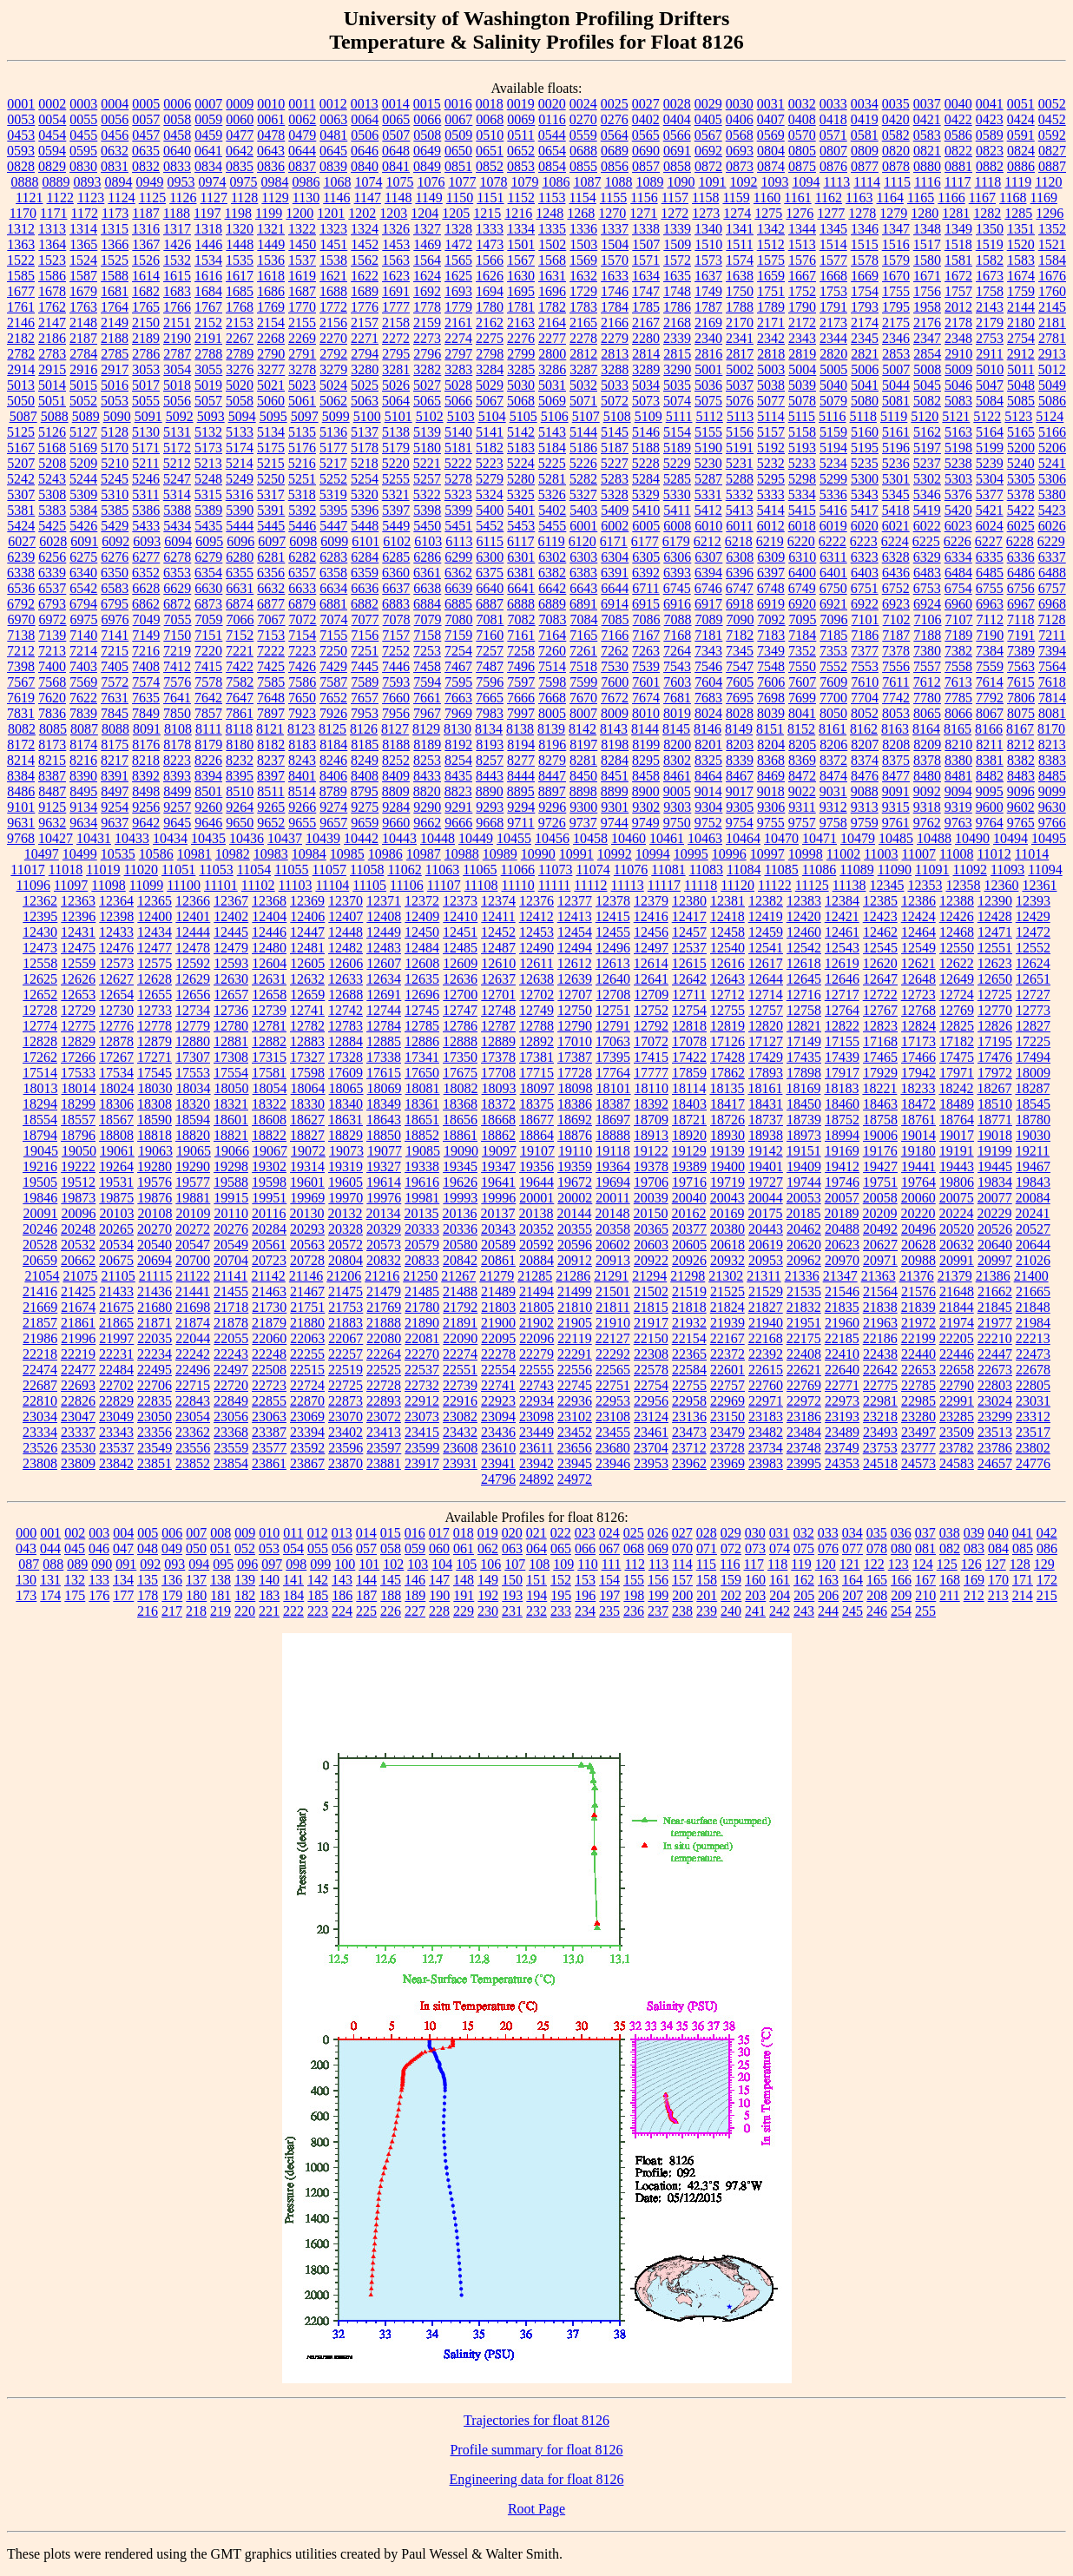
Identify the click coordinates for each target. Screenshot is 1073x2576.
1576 (802, 260)
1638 (740, 275)
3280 (365, 369)
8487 (52, 791)
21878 (231, 1322)
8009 (615, 713)
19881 (192, 1197)
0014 (396, 103)
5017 (146, 385)
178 (147, 1595)
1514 (833, 244)
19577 (192, 1182)
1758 (990, 291)
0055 (83, 119)
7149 (146, 635)
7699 (802, 697)
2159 (427, 322)
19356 (536, 1166)
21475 (345, 1291)
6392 (646, 572)
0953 (180, 182)
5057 (208, 400)
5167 (21, 447)
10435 (208, 838)
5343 (865, 494)
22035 (154, 1338)
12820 (765, 1025)
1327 (427, 228)
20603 (651, 1244)
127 (995, 1564)
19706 (651, 1182)
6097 (272, 541)
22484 (116, 1369)
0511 (520, 135)
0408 (802, 119)
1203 (393, 213)
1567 (521, 260)
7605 (740, 682)
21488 (460, 1291)
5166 (1052, 432)
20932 (727, 1260)
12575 (154, 963)
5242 (21, 478)
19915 (231, 1197)
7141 (114, 635)
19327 (383, 1166)
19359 (574, 1166)
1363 (21, 244)
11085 (781, 869)
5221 (427, 463)
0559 (583, 135)
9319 (958, 807)
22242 (192, 1354)
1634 (646, 275)
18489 (956, 1104)
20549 (231, 1244)
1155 (613, 197)
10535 (118, 854)
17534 (116, 1072)
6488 (1052, 572)
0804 (771, 150)
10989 (500, 854)
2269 (302, 338)
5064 (396, 400)
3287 (583, 369)
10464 (743, 838)
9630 (1052, 807)
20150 (650, 1213)
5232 (771, 463)
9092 (927, 791)
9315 (896, 807)
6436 (896, 572)
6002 (615, 525)
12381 (727, 900)
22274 (460, 1354)
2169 (708, 322)
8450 (583, 775)
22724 (307, 1385)
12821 (804, 1025)
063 (512, 1548)
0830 (83, 166)
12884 (345, 1041)
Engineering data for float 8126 (537, 2479)
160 (755, 1579)
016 (415, 1532)
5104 (492, 416)
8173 (52, 744)
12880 (192, 1041)
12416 (651, 916)
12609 (460, 963)
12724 (956, 994)
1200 (299, 213)
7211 (1051, 635)
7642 (208, 697)
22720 (231, 1385)
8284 (615, 760)
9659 (365, 822)
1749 (708, 291)
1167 (982, 197)
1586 (52, 275)
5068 (521, 400)
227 (415, 1611)
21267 (458, 1275)
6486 (1021, 572)
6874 (239, 603)
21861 (78, 1322)
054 (293, 1548)
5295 (771, 478)
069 (658, 1548)
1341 (740, 228)
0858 (677, 166)
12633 (345, 979)
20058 (880, 1197)
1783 (583, 307)
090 (101, 1564)
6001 (583, 525)
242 (779, 1611)
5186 (583, 447)
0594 (52, 150)
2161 (458, 322)
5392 (302, 510)
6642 (552, 588)
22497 (231, 1369)
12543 (842, 947)
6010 (708, 525)
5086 (1052, 400)
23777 (918, 1447)
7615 (1021, 682)
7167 (646, 635)
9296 (552, 807)
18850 (383, 1135)
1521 (1052, 244)
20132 (344, 1213)
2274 (458, 338)
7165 (583, 635)
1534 (208, 260)
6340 (83, 572)
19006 (880, 1135)
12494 (574, 947)
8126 (364, 728)
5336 (833, 494)
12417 (689, 916)
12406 (307, 916)
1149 (428, 197)
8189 (427, 744)
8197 (583, 744)
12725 (995, 994)
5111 (679, 416)
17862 (727, 1072)
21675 (116, 1307)
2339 (677, 338)
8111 (208, 728)
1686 (271, 291)
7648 (271, 697)
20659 (40, 1260)
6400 (802, 572)
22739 (460, 1385)
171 (1022, 1579)
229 (463, 1611)
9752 (708, 822)
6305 (646, 557)
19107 (537, 1150)
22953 (613, 1400)
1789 (771, 307)
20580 (460, 1244)
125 (947, 1564)
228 (439, 1611)
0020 (552, 103)
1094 (806, 182)
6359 (365, 572)
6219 (770, 541)
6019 (833, 525)
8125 (332, 728)
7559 (990, 666)
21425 (78, 1291)
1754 (865, 291)
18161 (764, 1088)
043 (26, 1548)
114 (682, 1564)
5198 (958, 447)
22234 (154, 1354)
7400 (52, 666)
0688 (583, 150)
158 (706, 1579)
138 (220, 1579)
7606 (771, 682)
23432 (460, 1432)
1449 (271, 244)
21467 (307, 1291)
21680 (154, 1307)
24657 (995, 1463)
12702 (536, 994)
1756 (927, 291)
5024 (333, 385)
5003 (771, 369)
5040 (833, 385)
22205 (956, 1338)
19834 (995, 1182)
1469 (427, 244)
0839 (333, 166)
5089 (86, 416)
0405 (708, 119)
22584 (689, 1369)
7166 (615, 635)
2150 (146, 322)
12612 (574, 963)
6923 (896, 603)
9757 (802, 822)
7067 (272, 619)
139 (244, 1579)
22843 (192, 1400)
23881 (383, 1463)
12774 (40, 1025)
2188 (114, 338)
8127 (395, 728)
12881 (231, 1041)
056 (342, 1548)
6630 (208, 588)
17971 (956, 1072)
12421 (842, 916)
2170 (740, 322)
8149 (739, 728)
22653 (918, 1369)
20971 (880, 1260)
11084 (743, 869)
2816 (708, 353)
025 (633, 1532)
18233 (917, 1088)
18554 (40, 1119)
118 (777, 1564)
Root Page (536, 2508)
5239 (990, 463)
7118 (1020, 619)
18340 (345, 1104)
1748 (677, 291)
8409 (396, 775)
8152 (801, 728)
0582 (896, 135)
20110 (231, 1213)
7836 (52, 713)
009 (244, 1532)
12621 (918, 963)
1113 (836, 182)
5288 (740, 478)
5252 (333, 478)
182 (244, 1595)
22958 (689, 1400)
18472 (918, 1104)
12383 (804, 900)
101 (369, 1564)
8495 (83, 791)
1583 (1021, 260)
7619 (21, 697)
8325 (708, 760)
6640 (490, 588)
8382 (1021, 760)
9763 (958, 822)
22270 (422, 1354)
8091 (147, 728)
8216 (83, 760)
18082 (461, 1088)
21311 (763, 1275)
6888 (521, 603)
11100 (184, 885)
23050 (154, 1416)
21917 (651, 1322)
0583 (927, 135)
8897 (552, 791)
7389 (1021, 650)
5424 (21, 525)
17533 (78, 1072)
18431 (765, 1104)
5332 (740, 494)
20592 (536, 1244)
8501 (208, 791)
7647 (239, 697)
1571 (646, 260)
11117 (664, 885)
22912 (422, 1400)
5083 (958, 400)
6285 (396, 557)
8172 (21, 744)
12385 (880, 900)
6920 (802, 603)
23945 (574, 1463)
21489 (498, 1291)
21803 (498, 1307)
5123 (1018, 416)
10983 (270, 854)
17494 (1033, 1057)
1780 (490, 307)
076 (828, 1548)
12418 (727, 916)
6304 (615, 557)
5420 (958, 510)
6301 (521, 557)
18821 (231, 1135)
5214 (239, 463)
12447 (307, 932)
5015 (83, 385)
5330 (677, 494)
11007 (919, 854)
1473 (490, 244)
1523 (52, 260)
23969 (727, 1463)
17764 (613, 1072)
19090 (461, 1150)
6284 (365, 557)
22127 (613, 1338)
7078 (397, 619)
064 (536, 1548)
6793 (52, 603)
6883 (396, 603)
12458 (727, 932)
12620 (880, 963)
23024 (995, 1400)
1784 (615, 307)
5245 (114, 478)
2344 (833, 338)
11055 (291, 869)
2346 (896, 338)
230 (487, 1611)
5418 (896, 510)
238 (682, 1611)
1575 (771, 260)
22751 (613, 1385)
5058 (239, 400)
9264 (239, 807)
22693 (78, 1385)
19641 (498, 1182)
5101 (398, 416)
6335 (990, 557)
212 (974, 1595)
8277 (521, 760)
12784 (383, 1025)
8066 (958, 713)
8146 (707, 728)
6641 (521, 588)
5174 (239, 447)
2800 (552, 353)
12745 (422, 1010)
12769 (956, 1010)
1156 (643, 197)
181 (220, 1595)
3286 (552, 369)
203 (755, 1595)
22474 (40, 1369)
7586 (302, 682)
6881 (333, 603)
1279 (893, 213)
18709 (651, 1119)
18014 (79, 1088)
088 (53, 1564)
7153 (271, 635)
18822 (269, 1135)
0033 (833, 103)
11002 (843, 854)
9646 (208, 822)
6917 (708, 603)
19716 (689, 1182)
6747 (740, 588)
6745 (677, 588)
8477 (896, 775)
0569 (771, 135)
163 (828, 1579)
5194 (833, 447)
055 (317, 1548)
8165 (957, 728)
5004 (802, 369)
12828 (40, 1041)
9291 (458, 807)
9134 (83, 807)
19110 (575, 1150)
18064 (308, 1088)
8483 (1021, 775)
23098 (536, 1416)
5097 (305, 416)
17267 (116, 1057)
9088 (865, 791)
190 (439, 1595)
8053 (896, 713)
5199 (990, 447)
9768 (21, 838)
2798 (490, 353)
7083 (553, 619)
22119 (574, 1338)
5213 (208, 463)
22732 (422, 1385)
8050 (833, 713)
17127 (765, 1041)
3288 (615, 369)
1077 (462, 182)
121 (849, 1564)
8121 (270, 728)
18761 (918, 1119)
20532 (78, 1244)
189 (415, 1595)
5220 (396, 463)
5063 (365, 400)
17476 (995, 1057)
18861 (460, 1135)
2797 (458, 353)
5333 (771, 494)
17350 (460, 1057)
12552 (1033, 947)
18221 (879, 1088)
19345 (460, 1166)
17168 (880, 1041)
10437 (284, 838)
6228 (1020, 541)
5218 (365, 463)
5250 (271, 478)
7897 (271, 713)
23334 (40, 1432)
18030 (155, 1088)
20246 (40, 1229)
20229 (994, 1213)
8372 (833, 760)
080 (901, 1548)
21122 (193, 1275)
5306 (1052, 478)
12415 (613, 916)
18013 (40, 1088)
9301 (615, 807)
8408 (365, 775)
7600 (615, 682)
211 (949, 1595)
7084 (584, 619)
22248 (269, 1354)
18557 (78, 1119)
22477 (78, 1369)
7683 (708, 697)
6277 (146, 557)
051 (220, 1548)
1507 (646, 244)
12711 (689, 994)
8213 (1052, 744)
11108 (481, 885)
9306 (771, 807)
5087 (23, 416)
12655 (154, 994)
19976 (383, 1197)
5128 (114, 432)
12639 (574, 979)
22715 (192, 1385)
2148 (83, 322)
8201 (708, 744)
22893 (383, 1400)
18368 (460, 1104)
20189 (841, 1213)
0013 (365, 103)
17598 (307, 1072)
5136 (333, 432)
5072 (615, 400)
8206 (833, 744)
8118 (239, 728)
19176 (880, 1150)
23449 (536, 1432)
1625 (458, 275)
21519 (689, 1291)
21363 (878, 1275)
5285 (677, 478)
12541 (765, 947)
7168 (677, 635)
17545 (154, 1072)
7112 (990, 619)
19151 (804, 1150)
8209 (927, 744)
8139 (551, 728)
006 (171, 1532)
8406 (333, 775)
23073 (422, 1416)
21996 (78, 1338)
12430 (40, 932)
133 (99, 1579)
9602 (1021, 807)
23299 (995, 1416)
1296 (1049, 213)
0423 (990, 119)
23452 (574, 1432)
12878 (116, 1041)
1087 (587, 182)
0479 (302, 135)
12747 (460, 1010)
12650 (995, 979)
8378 (927, 760)
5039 (802, 385)
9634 (83, 822)
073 (755, 1548)
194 (536, 1595)
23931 (460, 1463)
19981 (422, 1197)
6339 (52, 572)
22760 (765, 1385)
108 (539, 1564)
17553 (192, 1072)
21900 (498, 1322)
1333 (490, 228)
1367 (146, 244)
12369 (307, 900)
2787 (177, 353)
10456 (552, 838)
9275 (365, 807)
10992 (614, 854)
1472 (458, 244)
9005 (677, 791)
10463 (705, 838)
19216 (40, 1166)
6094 (178, 541)
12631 (269, 979)
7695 (740, 697)
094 (198, 1564)
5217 (333, 463)
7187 (896, 635)
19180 (918, 1150)
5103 (461, 416)
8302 (677, 760)
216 (147, 1611)
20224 (955, 1213)
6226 (957, 541)
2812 (583, 353)
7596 (490, 682)
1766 (177, 307)
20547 (192, 1244)
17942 (918, 1072)
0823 (990, 150)
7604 (708, 682)
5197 (927, 447)
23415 (422, 1432)
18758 (880, 1119)
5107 (586, 416)
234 (585, 1611)
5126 (52, 432)
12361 (1039, 885)
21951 (804, 1322)
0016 (458, 103)
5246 (146, 478)
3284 (490, 369)
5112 (708, 416)
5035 (677, 385)
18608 (269, 1119)
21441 (192, 1291)
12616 (727, 963)
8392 (146, 775)
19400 (727, 1166)
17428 (727, 1057)
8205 (802, 744)
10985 (347, 854)
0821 (927, 150)
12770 (995, 1010)
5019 (208, 385)
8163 (895, 728)
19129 (689, 1150)
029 (731, 1532)
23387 (269, 1432)
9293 (490, 807)
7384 (990, 650)
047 (123, 1548)
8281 (583, 760)
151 (536, 1579)
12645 (804, 979)
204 (779, 1595)
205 (803, 1595)
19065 (193, 1150)
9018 (771, 791)
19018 (995, 1135)
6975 (84, 619)
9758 (833, 822)
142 (317, 1579)
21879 (269, 1322)
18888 (613, 1135)
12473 (40, 947)
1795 (896, 307)
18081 (422, 1088)
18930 (727, 1135)
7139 (52, 635)
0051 (1021, 103)
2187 (83, 338)
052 (244, 1548)
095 (223, 1564)
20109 (193, 1213)
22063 (307, 1338)
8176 (146, 744)
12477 (154, 947)
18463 (880, 1104)
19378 (651, 1166)
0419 (865, 119)
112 (634, 1564)
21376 (916, 1275)
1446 (208, 244)
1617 (239, 275)
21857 (40, 1322)
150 (512, 1579)
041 (1022, 1532)
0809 (865, 150)
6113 (458, 541)
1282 (987, 213)
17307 (192, 1057)
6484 (958, 572)
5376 (958, 494)
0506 (365, 135)
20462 (804, 1229)
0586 (958, 135)
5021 (271, 385)
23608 (460, 1447)
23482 (765, 1432)
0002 (52, 103)
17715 (536, 1072)
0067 (458, 119)
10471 (819, 838)
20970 (842, 1260)
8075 (1021, 713)
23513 (995, 1432)
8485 (1052, 775)
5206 (1052, 447)
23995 (804, 1463)
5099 (336, 416)
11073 (555, 869)
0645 (333, 150)
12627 (116, 979)
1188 (176, 213)
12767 (880, 1010)
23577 (269, 1447)
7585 (271, 682)
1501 (521, 244)
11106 (407, 885)
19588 (231, 1182)
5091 (148, 416)
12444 (192, 932)
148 (463, 1579)
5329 (646, 494)
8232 (239, 760)
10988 (461, 854)
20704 (231, 1260)
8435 (458, 775)
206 (828, 1595)
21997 (116, 1338)
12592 (192, 963)
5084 (990, 400)
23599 (422, 1447)
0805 (802, 150)
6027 (22, 541)
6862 (146, 603)
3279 (333, 369)
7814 (1052, 697)
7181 (708, 635)
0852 (490, 166)
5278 (458, 478)
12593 (231, 963)
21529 (765, 1291)
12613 (613, 963)
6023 (958, 525)
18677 (536, 1119)
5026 (396, 385)
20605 (689, 1244)
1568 (552, 260)
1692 (427, 291)
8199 (646, 744)
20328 (345, 1229)
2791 (302, 353)
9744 (615, 822)
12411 (498, 916)
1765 (146, 307)
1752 (802, 291)
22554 (498, 1369)
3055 (208, 369)
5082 (927, 400)
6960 (958, 603)
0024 (583, 103)
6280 (239, 557)
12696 (422, 994)
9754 (740, 822)
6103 (428, 541)
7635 (146, 697)
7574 (146, 682)
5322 (427, 494)
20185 (803, 1213)
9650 (239, 822)
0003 (83, 103)
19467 (1033, 1166)
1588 (114, 275)
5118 (863, 416)
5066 (458, 400)
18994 (842, 1135)
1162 (828, 197)
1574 (740, 260)
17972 (995, 1072)
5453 (521, 525)
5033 (615, 385)
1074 (368, 182)
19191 (956, 1150)
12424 (918, 916)
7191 (1021, 635)
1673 (990, 275)
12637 (498, 979)
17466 (918, 1057)
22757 (727, 1385)
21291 (611, 1275)
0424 (1021, 119)
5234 (833, 463)
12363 (78, 900)
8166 (989, 728)
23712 (689, 1447)
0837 (302, 166)
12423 (880, 916)
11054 (254, 869)
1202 (362, 213)
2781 (1052, 338)
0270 (583, 119)
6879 (302, 603)
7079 (428, 619)
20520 (956, 1229)
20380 (727, 1229)
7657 (365, 697)
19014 (918, 1135)
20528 (40, 1244)
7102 (897, 619)
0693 (740, 150)
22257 (345, 1354)
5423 (1052, 510)
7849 (146, 713)
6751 (865, 588)
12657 (231, 994)
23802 (1033, 1447)
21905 (574, 1322)
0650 (458, 150)
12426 (956, 916)
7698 (771, 697)
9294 (521, 807)
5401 (521, 510)
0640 (177, 150)
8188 (396, 744)
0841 (396, 166)
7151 (208, 635)
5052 (83, 400)
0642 (239, 150)
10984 (309, 854)
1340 (708, 228)
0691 (677, 150)
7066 (240, 619)
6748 (771, 588)
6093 (147, 541)
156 (658, 1579)
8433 (427, 775)
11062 (404, 869)
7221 (239, 650)
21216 (382, 1275)
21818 (689, 1307)
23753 (880, 1447)
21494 (536, 1291)
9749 (646, 822)
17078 (689, 1041)
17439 (842, 1057)
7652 (333, 697)
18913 (651, 1135)
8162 (864, 728)
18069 (384, 1088)
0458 (177, 135)
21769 (383, 1307)
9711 (520, 822)
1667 (802, 275)
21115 (156, 1275)
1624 (427, 275)
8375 (896, 760)
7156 (365, 635)
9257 (177, 807)
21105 (118, 1275)
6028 (53, 541)
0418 (833, 119)
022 (560, 1532)
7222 (271, 650)
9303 (677, 807)
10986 (385, 854)
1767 (208, 307)
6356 (271, 572)
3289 (646, 369)
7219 (177, 650)
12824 (918, 1025)
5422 (1021, 510)
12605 (307, 963)
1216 (518, 213)
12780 (231, 1025)
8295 (646, 760)
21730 (269, 1307)
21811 (612, 1307)
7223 (302, 650)
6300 (490, 557)
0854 (552, 166)
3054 (177, 369)
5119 (893, 416)
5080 (865, 400)
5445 (271, 525)
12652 (40, 994)
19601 (307, 1182)
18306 (116, 1104)
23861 (269, 1463)
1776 (365, 307)
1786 (677, 307)
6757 (1052, 588)
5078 (802, 400)
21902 (536, 1322)
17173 (918, 1041)
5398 (427, 510)
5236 (896, 463)
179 (171, 1595)
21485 (422, 1291)
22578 (651, 1369)
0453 (21, 135)
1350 (990, 228)
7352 (802, 650)
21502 (651, 1291)
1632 (583, 275)
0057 (146, 119)
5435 (208, 525)
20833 (422, 1260)
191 (463, 1595)
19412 (842, 1166)
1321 (271, 228)
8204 (771, 744)
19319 (345, 1166)
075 (803, 1548)
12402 (231, 916)
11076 (631, 869)
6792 (21, 603)
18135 (726, 1088)
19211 (1033, 1150)
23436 (498, 1432)
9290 (427, 807)
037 (925, 1532)
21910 (613, 1322)
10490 (972, 838)
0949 (149, 182)
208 (876, 1595)
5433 (146, 525)
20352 (536, 1229)
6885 (458, 603)
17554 (231, 1072)
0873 (740, 166)
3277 (271, 369)
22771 (842, 1385)
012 (317, 1532)
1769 (271, 307)
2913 (1052, 353)
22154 (689, 1338)
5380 (1052, 494)
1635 (677, 275)
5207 (21, 463)
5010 (990, 369)
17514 (40, 1072)
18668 (498, 1119)
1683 (177, 291)
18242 (955, 1088)
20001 (536, 1197)
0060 (239, 119)
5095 (273, 416)
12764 (842, 1010)
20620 (804, 1244)
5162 (927, 432)
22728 (383, 1385)
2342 (771, 338)
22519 (345, 1369)
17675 (460, 1072)
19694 (613, 1182)
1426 (177, 244)
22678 (1033, 1369)
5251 (302, 478)
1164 (889, 197)
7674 (646, 697)
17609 (345, 1072)
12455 (613, 932)
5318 (302, 494)
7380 (927, 650)
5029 (490, 385)
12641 (651, 979)
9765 (1021, 822)
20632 (956, 1244)
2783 (52, 353)
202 (731, 1595)
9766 (1052, 822)
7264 (677, 650)
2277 (552, 338)
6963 (990, 603)
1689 (365, 291)
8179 (208, 744)
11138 (849, 885)
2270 (333, 338)
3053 (146, 369)
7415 (208, 666)
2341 (740, 338)
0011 (301, 103)
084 (998, 1548)
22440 (918, 1354)
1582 (990, 260)
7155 (333, 635)
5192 (771, 447)
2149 (114, 322)
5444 (239, 525)
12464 (918, 932)
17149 (804, 1041)
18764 (956, 1119)
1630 (521, 275)
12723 (918, 994)
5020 (239, 385)
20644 (1033, 1244)
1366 (114, 244)
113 (658, 1564)
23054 (192, 1416)
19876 (154, 1197)
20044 (765, 1197)
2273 (427, 338)
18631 (345, 1119)
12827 (1033, 1025)
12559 (78, 963)
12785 (422, 1025)
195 (560, 1595)
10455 (514, 838)
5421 (990, 510)
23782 (956, 1447)
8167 (1020, 728)
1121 (29, 197)
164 (852, 1579)
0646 (365, 150)
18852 (422, 1135)
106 (490, 1564)
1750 (740, 291)
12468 (956, 932)
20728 (307, 1260)
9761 (896, 822)
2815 (677, 353)
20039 (651, 1197)
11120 (737, 885)
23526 (40, 1447)
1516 (896, 244)
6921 (833, 603)
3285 (521, 369)
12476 (116, 947)
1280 (924, 213)
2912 (1021, 353)
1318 (208, 228)
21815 (651, 1307)
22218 (40, 1354)
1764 (114, 307)
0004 (114, 103)
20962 (804, 1260)
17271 (154, 1057)
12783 (345, 1025)
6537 (52, 588)
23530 (78, 1447)
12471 (995, 932)
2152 (208, 322)
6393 (677, 572)
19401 (765, 1166)
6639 (458, 588)
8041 (802, 713)
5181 (458, 447)
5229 (677, 463)
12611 (536, 963)
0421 (927, 119)
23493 (880, 1432)
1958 (927, 307)
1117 (958, 182)
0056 (114, 119)
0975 (243, 182)
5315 (208, 494)
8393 (177, 775)
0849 (427, 166)
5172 (177, 447)
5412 (708, 510)
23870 (345, 1463)
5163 (958, 432)
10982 (232, 854)
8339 (740, 760)
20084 (1033, 1197)
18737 (765, 1119)
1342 (771, 228)
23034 (40, 1416)
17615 (383, 1072)
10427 (55, 838)
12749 (536, 1010)
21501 (613, 1291)
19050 (79, 1150)
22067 (345, 1338)
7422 (239, 666)
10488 (934, 838)
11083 (706, 869)
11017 (27, 869)
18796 (78, 1135)
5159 (833, 432)
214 (1022, 1595)
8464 (708, 775)
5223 (490, 463)
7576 (177, 682)
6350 (114, 572)
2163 (521, 322)
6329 (927, 557)
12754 (689, 1010)
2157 (365, 322)
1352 (1052, 228)
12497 (651, 947)
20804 (345, 1260)
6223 (864, 541)
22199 (918, 1338)
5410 (646, 510)
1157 (675, 197)
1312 (21, 228)
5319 (333, 494)
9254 (114, 807)
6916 (677, 603)
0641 (208, 150)
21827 (765, 1307)
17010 (574, 1041)
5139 (427, 432)
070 (682, 1548)
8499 (177, 791)
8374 (865, 760)
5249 (239, 478)
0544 (552, 135)
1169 (1043, 197)
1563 (396, 260)
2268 (271, 338)
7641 (177, 697)
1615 (177, 275)
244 (828, 1611)
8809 (396, 791)
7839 (83, 713)
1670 (896, 275)
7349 (771, 650)
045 (74, 1548)
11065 (480, 869)
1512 (771, 244)
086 (1047, 1548)
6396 (740, 572)
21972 (918, 1322)
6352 (146, 572)
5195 (865, 447)
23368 (231, 1432)
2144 (1021, 307)
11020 (141, 869)
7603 (677, 682)
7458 (427, 666)
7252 (396, 650)
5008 (927, 369)
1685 (239, 291)
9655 (302, 822)
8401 (302, 775)
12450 (422, 932)
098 (296, 1564)
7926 (333, 713)
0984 (274, 182)
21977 (995, 1322)
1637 (708, 275)
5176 (302, 447)
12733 (154, 1010)
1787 (708, 307)
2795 (396, 353)
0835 (239, 166)
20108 (155, 1213)
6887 (490, 603)
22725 (345, 1385)
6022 (927, 525)
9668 (490, 822)
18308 (154, 1104)
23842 (116, 1463)
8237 (271, 760)
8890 (490, 791)
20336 (460, 1229)
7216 (146, 650)
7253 (427, 650)
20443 (765, 1229)
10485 (896, 838)
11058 (367, 869)
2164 (552, 322)
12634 (383, 979)
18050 (231, 1088)
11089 (856, 869)
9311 (801, 807)
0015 (427, 103)
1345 (833, 228)
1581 (958, 260)
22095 (498, 1338)
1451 (333, 244)
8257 (490, 760)
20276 (231, 1229)
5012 (1052, 369)
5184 (552, 447)
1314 (83, 228)
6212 (707, 541)
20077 (995, 1197)
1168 (1012, 197)
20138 (535, 1213)
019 (487, 1532)
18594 (192, 1119)
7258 (521, 650)
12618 (804, 963)
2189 (146, 338)
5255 (396, 478)
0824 (1021, 150)
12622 (956, 963)
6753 (927, 588)
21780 (422, 1307)
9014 (708, 791)
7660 (396, 697)
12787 (498, 1025)
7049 (147, 619)
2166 (615, 322)
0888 (24, 182)
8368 (771, 760)
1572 (677, 260)
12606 (345, 963)
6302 (552, 557)
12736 (231, 1010)
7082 (522, 619)
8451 (615, 775)
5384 (83, 510)
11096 (33, 885)
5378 (1021, 494)
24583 (956, 1463)
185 (317, 1595)
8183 (302, 744)
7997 (521, 713)
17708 (498, 1072)
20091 (40, 1213)
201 (706, 1595)
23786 (995, 1447)
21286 (573, 1275)
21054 (41, 1275)
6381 (521, 572)
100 (344, 1564)
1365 (83, 244)
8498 (146, 791)
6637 (396, 588)
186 (342, 1595)
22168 (765, 1338)
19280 (154, 1166)
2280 (646, 338)
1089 (649, 182)
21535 (804, 1291)
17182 (956, 1041)
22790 (956, 1385)
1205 (456, 213)
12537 (689, 947)
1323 (333, 228)
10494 (1010, 838)
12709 (651, 994)
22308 (651, 1354)
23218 (880, 1416)
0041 (990, 103)
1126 (182, 197)
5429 (114, 525)
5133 (239, 432)
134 (123, 1579)
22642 (880, 1369)
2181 (1052, 322)
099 (320, 1564)
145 (390, 1579)
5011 (1020, 369)
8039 (771, 713)
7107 (959, 619)
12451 (460, 932)
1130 (306, 197)
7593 (396, 682)
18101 (613, 1088)
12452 (498, 932)
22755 (689, 1385)
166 (901, 1579)
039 (974, 1532)
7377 (865, 650)
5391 (271, 510)
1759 (1021, 291)
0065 (396, 119)
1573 (708, 260)
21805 (536, 1307)
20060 (918, 1197)
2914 (21, 369)
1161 (797, 197)
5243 (52, 478)
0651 (490, 150)
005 (147, 1532)
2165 (583, 322)
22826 (78, 1400)
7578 (208, 682)
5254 (365, 478)
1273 (706, 213)
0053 (21, 119)
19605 (345, 1182)
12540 (727, 947)
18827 (307, 1135)
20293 (307, 1229)
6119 (550, 541)
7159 (458, 635)
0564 (615, 135)
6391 (615, 572)
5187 (615, 447)
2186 (52, 338)
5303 (958, 478)
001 (50, 1532)
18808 (116, 1135)
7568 (52, 682)
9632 (52, 822)
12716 (804, 994)
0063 (333, 119)
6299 (458, 557)
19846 (40, 1197)
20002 (574, 1197)
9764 (990, 822)
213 (998, 1595)
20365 (651, 1229)
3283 (458, 369)
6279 (208, 557)
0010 (271, 103)
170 (998, 1579)
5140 (458, 432)
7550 (802, 666)
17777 (651, 1072)
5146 (646, 432)
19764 (918, 1182)
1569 (583, 260)
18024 (117, 1088)
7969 (458, 713)
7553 (865, 666)
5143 (552, 432)
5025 (365, 385)
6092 (115, 541)
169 (974, 1579)
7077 (365, 619)
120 (825, 1564)
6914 (615, 603)
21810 (574, 1307)
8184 (333, 744)
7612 (927, 682)
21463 (269, 1291)
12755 (727, 1010)
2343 (802, 338)
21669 (40, 1307)
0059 (208, 119)
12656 (192, 994)
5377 (990, 494)
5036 (708, 385)
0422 (958, 119)
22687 (40, 1385)
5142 (521, 432)
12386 (918, 900)
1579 (896, 260)
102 (393, 1564)
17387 (574, 1057)
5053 (114, 400)
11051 (178, 869)
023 (585, 1532)
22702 (116, 1385)
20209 (879, 1213)
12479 (231, 947)
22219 (78, 1354)
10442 (361, 838)
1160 (767, 197)
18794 (40, 1135)
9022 (802, 791)
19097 (499, 1150)
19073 (346, 1150)
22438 (880, 1354)
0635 (146, 150)
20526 (995, 1229)
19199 (995, 1150)
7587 (333, 682)
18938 (765, 1135)
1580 (927, 260)
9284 (396, 807)
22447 (995, 1354)
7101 (865, 619)
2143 (990, 307)
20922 (651, 1260)
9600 (990, 807)
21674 (78, 1307)
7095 (803, 619)
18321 (231, 1104)
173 (26, 1595)
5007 (896, 369)
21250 (420, 1275)
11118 (700, 885)
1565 (458, 260)
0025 (615, 103)
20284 (269, 1229)
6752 (896, 588)
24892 (536, 1479)
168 (949, 1579)
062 (487, 1548)
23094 (498, 1416)
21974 (956, 1322)
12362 (40, 900)
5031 (552, 385)
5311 (145, 494)
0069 (521, 119)
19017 (956, 1135)
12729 (78, 1010)
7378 (896, 650)
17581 (269, 1072)
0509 (458, 135)
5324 (490, 494)
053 (269, 1548)
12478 (192, 947)
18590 (154, 1119)
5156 (740, 432)
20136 (459, 1213)
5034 (646, 385)
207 (852, 1595)
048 (147, 1548)
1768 (239, 307)
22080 (383, 1338)
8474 (833, 775)
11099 (146, 885)
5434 (177, 525)
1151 (490, 197)
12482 (345, 947)
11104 (332, 885)
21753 (345, 1307)
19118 (612, 1150)
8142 (582, 728)
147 (439, 1579)
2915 (52, 369)
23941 (498, 1463)
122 (874, 1564)
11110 (517, 885)
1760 (1052, 291)
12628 (154, 979)
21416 (40, 1291)
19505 (40, 1182)
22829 (116, 1400)
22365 (689, 1354)
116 (730, 1564)
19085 (422, 1150)
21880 (307, 1322)
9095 (990, 791)
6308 (740, 557)
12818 (689, 1025)
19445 (995, 1166)
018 (463, 1532)
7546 (708, 666)
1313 (52, 228)
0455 (83, 135)
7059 (209, 619)
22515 (307, 1369)
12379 (651, 900)
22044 (192, 1338)
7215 (114, 650)
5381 (21, 510)
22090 (460, 1338)
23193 (842, 1416)
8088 (115, 728)
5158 (802, 432)
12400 (154, 916)
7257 (490, 650)
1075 (399, 182)
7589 (365, 682)
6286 (427, 557)
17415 (651, 1057)
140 (269, 1579)
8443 (490, 775)
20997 (995, 1260)
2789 (239, 353)
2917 (114, 369)
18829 (345, 1135)
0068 (490, 119)
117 (754, 1564)
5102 (430, 416)
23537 (116, 1447)
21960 (842, 1322)
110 (587, 1564)
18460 (842, 1104)
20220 (917, 1213)
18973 (804, 1135)
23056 (231, 1416)
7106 (928, 619)
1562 (365, 260)
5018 (177, 385)
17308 (231, 1057)
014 (366, 1532)
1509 (677, 244)
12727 (1033, 994)
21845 (995, 1307)
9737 (583, 822)
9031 (833, 791)
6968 (1052, 603)
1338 (646, 228)
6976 (115, 619)
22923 (498, 1400)
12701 (498, 994)
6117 (520, 541)
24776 (1033, 1463)
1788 (740, 307)
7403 (83, 666)
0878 (896, 166)
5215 (271, 463)
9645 (177, 822)
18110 (651, 1088)
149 (487, 1579)
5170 (114, 447)
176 (99, 1595)
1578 (865, 260)
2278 (583, 338)
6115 (490, 541)
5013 (21, 385)
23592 (307, 1447)
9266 (302, 807)
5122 (987, 416)
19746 (842, 1182)
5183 (521, 447)
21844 (956, 1307)
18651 (422, 1119)
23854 (231, 1463)
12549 (918, 947)
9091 (896, 791)
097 (271, 1564)
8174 (83, 744)
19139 (727, 1150)
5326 (552, 494)
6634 (333, 588)
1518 (958, 244)
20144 (573, 1213)
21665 (1033, 1291)
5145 (615, 432)
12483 (383, 947)
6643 (583, 588)
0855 (583, 166)
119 (801, 1564)
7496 (521, 666)
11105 (369, 885)
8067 (990, 713)
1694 (490, 291)
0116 (551, 119)
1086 (555, 182)
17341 (422, 1057)
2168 (677, 322)
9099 (1052, 791)
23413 (383, 1432)
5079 (833, 400)
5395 (333, 510)
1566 (490, 260)
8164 (926, 728)
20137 (497, 1213)
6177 (645, 541)
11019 (103, 869)
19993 (460, 1197)
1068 (337, 182)
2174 (865, 322)
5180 (427, 447)
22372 (727, 1354)
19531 (116, 1182)
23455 (613, 1432)
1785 (646, 307)
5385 (114, 510)
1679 (83, 291)
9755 (771, 822)
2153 (239, 322)
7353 (833, 650)
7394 (1052, 650)
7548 (771, 666)
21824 (727, 1307)
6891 (583, 603)
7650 (302, 697)
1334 (521, 228)
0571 (833, 135)
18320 (192, 1104)
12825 (956, 1025)
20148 (612, 1213)
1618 (271, 275)
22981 (880, 1400)
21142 (268, 1275)
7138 (21, 635)
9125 (52, 807)
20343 (498, 1229)
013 (342, 1532)
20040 (689, 1197)
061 (463, 1548)
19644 (536, 1182)
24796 (498, 1479)
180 (196, 1595)
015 (390, 1532)
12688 (345, 994)
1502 (552, 244)
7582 (239, 682)
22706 (154, 1385)
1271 (643, 213)
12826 (995, 1025)
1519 (990, 244)
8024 (708, 713)
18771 (995, 1119)
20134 (382, 1213)
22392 (765, 1354)
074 (779, 1548)
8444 (521, 775)
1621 (333, 275)
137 (196, 1579)
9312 (833, 807)
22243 (231, 1354)
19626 (460, 1182)
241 (755, 1611)
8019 (677, 713)
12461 (842, 932)
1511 (739, 244)
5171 (146, 447)
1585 (21, 275)
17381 (536, 1057)
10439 (323, 838)
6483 (927, 572)
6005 (646, 525)
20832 (383, 1260)
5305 (1021, 478)
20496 (918, 1229)
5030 (521, 385)
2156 (333, 322)
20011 (612, 1197)
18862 (498, 1135)
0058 (177, 119)
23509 (956, 1432)
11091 (932, 869)
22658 (956, 1369)
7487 (490, 666)
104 (441, 1564)
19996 (498, 1197)
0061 (271, 119)
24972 (574, 1479)
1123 (90, 197)
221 (269, 1611)
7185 (833, 635)
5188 (646, 447)
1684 (208, 291)
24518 (880, 1463)
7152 (239, 635)
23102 (574, 1416)
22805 (1033, 1385)
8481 (958, 775)
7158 (427, 635)
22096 (536, 1338)
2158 (396, 322)
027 (682, 1532)
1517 (927, 244)
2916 (83, 369)
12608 (422, 963)
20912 (574, 1260)
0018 (490, 103)
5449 (396, 525)
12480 (269, 947)
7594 (427, 682)
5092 (180, 416)
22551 (460, 1369)
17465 (880, 1057)
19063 (155, 1150)
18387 (613, 1104)
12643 (727, 979)
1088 (618, 182)
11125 (812, 885)
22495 (154, 1369)
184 (293, 1595)
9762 (927, 822)
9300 (583, 807)
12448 (345, 932)
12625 (40, 979)
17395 (613, 1057)
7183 (771, 635)
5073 (646, 400)
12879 (154, 1041)
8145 (676, 728)
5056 (177, 400)
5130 (146, 432)
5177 (333, 447)
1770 (302, 307)
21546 (842, 1291)
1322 (302, 228)
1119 (1017, 182)
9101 (21, 807)
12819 (727, 1025)
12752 (651, 1010)
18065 (346, 1088)
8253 (427, 760)
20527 (1033, 1229)
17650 (422, 1072)
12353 (924, 885)
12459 (765, 932)
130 (26, 1579)
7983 (490, 713)
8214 (21, 760)
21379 (955, 1275)
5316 (239, 494)
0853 (521, 166)
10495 (1048, 838)
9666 (458, 822)
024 (609, 1532)
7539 (646, 666)
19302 (269, 1166)
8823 (458, 791)
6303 (583, 557)
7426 (302, 666)
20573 (383, 1244)
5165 (1021, 432)
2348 (958, 338)
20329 (383, 1229)
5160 (865, 432)
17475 (956, 1057)
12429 (1033, 916)
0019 (521, 103)
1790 (802, 307)
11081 (668, 869)
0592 (1052, 135)
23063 (269, 1416)
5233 (802, 463)
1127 (214, 197)
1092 (743, 182)
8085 (53, 728)
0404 (677, 119)
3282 (427, 369)
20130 (306, 1213)
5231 (740, 463)
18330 (307, 1104)
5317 (271, 494)
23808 (40, 1463)
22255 (307, 1354)
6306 (677, 557)
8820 (427, 791)
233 (560, 1611)
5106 (555, 416)
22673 (995, 1369)
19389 (689, 1166)
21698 (192, 1307)
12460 (804, 932)
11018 (65, 869)
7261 (583, 650)
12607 (383, 963)
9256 (146, 807)
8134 (489, 728)
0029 (708, 103)
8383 (1052, 760)
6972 (53, 619)
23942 (536, 1463)
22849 (231, 1400)
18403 (689, 1104)
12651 (1033, 979)
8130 (457, 728)
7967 (427, 713)
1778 (427, 307)
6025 (1021, 525)
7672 (615, 697)
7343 (708, 650)
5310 (114, 494)
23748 (804, 1447)
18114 (689, 1088)
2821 (865, 353)
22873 (345, 1400)
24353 (842, 1463)
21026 (1033, 1260)
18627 (307, 1119)
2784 (83, 353)
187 (366, 1595)
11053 (216, 869)
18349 (383, 1104)
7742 (896, 697)
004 (123, 1532)
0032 (802, 103)
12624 (1033, 963)
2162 (490, 322)
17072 (651, 1041)
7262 (615, 650)
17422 (689, 1057)
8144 (645, 728)
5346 (927, 494)
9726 (552, 822)
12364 (116, 900)
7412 (177, 666)
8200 (677, 744)
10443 (399, 838)
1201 (331, 213)
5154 (677, 432)
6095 (209, 541)
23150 (727, 1416)
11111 (554, 885)
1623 (396, 275)
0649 (427, 150)
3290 (677, 369)
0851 (458, 166)
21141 (230, 1275)
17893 (765, 1072)
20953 (765, 1260)
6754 (958, 588)
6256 (52, 557)
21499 (574, 1291)
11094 (1045, 869)
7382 (958, 650)
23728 (727, 1447)
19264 (116, 1166)
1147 (367, 197)
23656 (574, 1447)
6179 (676, 541)
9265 (271, 807)
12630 (231, 979)
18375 (536, 1104)
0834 (208, 166)
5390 (239, 510)
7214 (83, 650)
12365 (154, 900)
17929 (880, 1072)
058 (390, 1548)
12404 (269, 916)
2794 (365, 353)
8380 (958, 760)
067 (609, 1548)
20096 (79, 1213)
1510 (708, 244)
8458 (646, 775)
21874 (192, 1322)
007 (196, 1532)
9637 (114, 822)
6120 (582, 541)
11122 (775, 885)
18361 (422, 1104)
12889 (498, 1041)
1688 (333, 291)
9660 (396, 822)
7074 (334, 619)
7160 (490, 635)
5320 (365, 494)
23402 (345, 1432)
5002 (740, 369)
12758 (804, 1010)
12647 (880, 979)
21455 (231, 1291)
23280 (918, 1416)
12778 (154, 1025)
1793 (865, 307)
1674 (1021, 275)
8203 (740, 744)
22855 (269, 1400)
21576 (918, 1291)
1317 (177, 228)
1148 (398, 197)
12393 (1033, 900)
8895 (521, 791)
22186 (880, 1338)
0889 (55, 182)
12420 (804, 916)
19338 (422, 1166)
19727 (765, 1182)
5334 (802, 494)
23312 (1033, 1416)
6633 (302, 588)
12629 (192, 979)
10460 (628, 838)
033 (828, 1532)
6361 (427, 572)
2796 (427, 353)
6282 (302, 557)
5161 (896, 432)
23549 (154, 1447)
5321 (396, 494)
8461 (677, 775)
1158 (705, 197)
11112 (590, 885)
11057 (329, 869)
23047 (78, 1416)
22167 (727, 1338)
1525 (114, 260)
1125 (152, 197)
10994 (652, 854)
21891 (460, 1322)
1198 (238, 213)
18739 (804, 1119)
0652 (521, 150)
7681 (677, 697)
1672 (958, 275)
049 (171, 1548)
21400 (1031, 1275)
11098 (108, 885)
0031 (771, 103)
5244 (83, 478)
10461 (666, 838)
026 (658, 1532)
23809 (78, 1463)
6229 (1051, 541)
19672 (574, 1182)
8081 (1052, 713)
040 (998, 1532)
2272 (396, 338)
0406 (740, 119)
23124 (651, 1416)
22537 (422, 1369)
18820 (192, 1135)
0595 (83, 150)
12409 (422, 916)
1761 (21, 307)
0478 (271, 135)
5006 (865, 369)
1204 (424, 213)
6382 (552, 572)
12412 (536, 916)
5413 (740, 510)
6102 (397, 541)
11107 (444, 885)
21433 (116, 1291)
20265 (116, 1229)
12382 (765, 900)
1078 (493, 182)
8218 (146, 760)
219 (220, 1611)
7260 (552, 650)
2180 (1021, 322)
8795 (365, 791)
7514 (552, 666)
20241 (1032, 1213)
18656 (460, 1119)
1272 (674, 213)
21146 (306, 1275)
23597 (383, 1447)
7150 (177, 635)
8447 (552, 775)
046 (99, 1548)
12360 (1001, 885)
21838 (880, 1307)
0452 (1052, 119)
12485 (460, 947)
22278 (498, 1354)
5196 (896, 447)
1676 (1052, 275)
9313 (865, 807)
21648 (956, 1291)
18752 (842, 1119)
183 (269, 1595)
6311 (833, 557)
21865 (116, 1322)
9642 (146, 822)
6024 (990, 525)
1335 (552, 228)
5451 (458, 525)
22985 (918, 1400)
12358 (962, 885)
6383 (583, 572)
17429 (765, 1057)
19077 (384, 1150)
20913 (613, 1260)
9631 (21, 822)
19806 (956, 1182)
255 (925, 1611)
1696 (552, 291)
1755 (896, 291)
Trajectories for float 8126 (536, 2420)
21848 (1033, 1307)
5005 (833, 369)
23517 (1033, 1432)
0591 (1021, 135)
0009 (239, 103)
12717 (842, 994)
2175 (896, 322)
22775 (880, 1385)
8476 (865, 775)
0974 (212, 182)
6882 (365, 603)
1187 (145, 213)
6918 (740, 603)
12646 (842, 979)
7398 (21, 666)
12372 (422, 900)
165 (876, 1579)
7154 (302, 635)
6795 (114, 603)
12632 (307, 979)
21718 (231, 1307)
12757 (765, 1010)
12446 (269, 932)
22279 (536, 1354)
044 (50, 1548)
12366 (192, 900)
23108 (613, 1416)
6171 (614, 541)
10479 (857, 838)
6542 (83, 588)
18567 (116, 1119)
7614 (990, 682)
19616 (422, 1182)
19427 (880, 1166)
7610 (865, 682)
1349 (958, 228)
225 (366, 1611)
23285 (956, 1416)
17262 (40, 1057)
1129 (274, 197)
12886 (422, 1041)
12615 (689, 963)
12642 (689, 979)
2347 (927, 338)
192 (487, 1595)
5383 (52, 510)
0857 (646, 166)
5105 (523, 416)
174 (50, 1595)
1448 (239, 244)
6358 (333, 572)
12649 (956, 979)
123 (898, 1564)
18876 (574, 1135)
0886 (1021, 166)
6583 (114, 588)
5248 (208, 478)
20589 (498, 1244)
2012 (958, 307)
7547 (740, 666)
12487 (498, 947)
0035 (896, 103)
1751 (771, 291)
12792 (651, 1025)
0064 (365, 119)
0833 (177, 166)
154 (609, 1579)
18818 (154, 1135)
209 (901, 1595)
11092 (969, 869)
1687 (302, 291)
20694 (154, 1260)
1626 (490, 275)
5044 (896, 385)
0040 (958, 103)
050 (196, 1548)
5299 (833, 478)
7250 (333, 650)
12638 (536, 979)
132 (74, 1579)
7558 (958, 666)
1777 (396, 307)
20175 (764, 1213)
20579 (422, 1244)
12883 (307, 1041)
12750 (574, 1010)
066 (585, 1548)
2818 (771, 353)
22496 (192, 1369)
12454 (574, 932)
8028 (740, 713)
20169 (726, 1213)
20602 (613, 1244)
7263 (646, 650)
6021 (896, 525)
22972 (804, 1400)
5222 (458, 463)
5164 (990, 432)
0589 (990, 135)
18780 (1033, 1119)
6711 (645, 588)
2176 (927, 322)
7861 (239, 713)
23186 (804, 1416)
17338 (383, 1057)
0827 (1052, 150)
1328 (458, 228)
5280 (521, 478)
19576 (154, 1182)
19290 (192, 1166)
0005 (146, 103)
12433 (116, 932)
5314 (177, 494)
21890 (422, 1322)
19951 (269, 1197)
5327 (583, 494)
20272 (192, 1229)
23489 (842, 1432)
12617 (765, 963)
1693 (458, 291)
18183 (841, 1088)
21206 (343, 1275)
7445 (365, 666)
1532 (177, 260)
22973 (842, 1400)
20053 (804, 1197)
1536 (271, 260)
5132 (208, 432)
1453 (396, 244)
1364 (52, 244)
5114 (770, 416)
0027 (646, 103)
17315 (269, 1057)
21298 (687, 1275)
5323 (458, 494)
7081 (490, 619)
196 (585, 1595)
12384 (842, 900)
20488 (842, 1229)
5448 (365, 525)
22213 (1033, 1338)
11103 (296, 885)
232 (536, 1611)
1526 (146, 260)
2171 (771, 322)
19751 (880, 1182)
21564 (880, 1291)
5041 (865, 385)
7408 (146, 666)
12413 (574, 916)
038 (949, 1532)
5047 (990, 385)
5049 (1052, 385)
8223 (177, 760)
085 (1022, 1548)
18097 (537, 1088)
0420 (896, 119)
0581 (865, 135)
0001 (21, 103)
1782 (552, 307)
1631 (552, 275)
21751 (307, 1307)
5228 (646, 463)
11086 (819, 869)
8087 (84, 728)
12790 (574, 1025)
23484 (804, 1432)
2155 (302, 322)
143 (342, 1579)
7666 (521, 697)
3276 (239, 369)
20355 (574, 1229)
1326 (396, 228)
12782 (307, 1025)
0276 (615, 119)
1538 (333, 260)
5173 (208, 447)
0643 (271, 150)
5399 (458, 510)
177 (123, 1595)
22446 (956, 1354)
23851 (154, 1463)
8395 (239, 775)
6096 (240, 541)
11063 (442, 869)
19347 (498, 1166)
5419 (927, 510)
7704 (865, 697)
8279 (552, 760)
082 (949, 1548)
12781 (269, 1025)
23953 (651, 1463)
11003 (881, 854)
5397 (396, 510)
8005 (552, 713)
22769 (804, 1385)
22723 (269, 1385)
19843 (1033, 1182)
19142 (765, 1150)
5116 (832, 416)
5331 (708, 494)
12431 (78, 932)
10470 (781, 838)
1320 (239, 228)
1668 (833, 275)
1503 (583, 244)
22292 (613, 1354)
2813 (615, 353)
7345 (740, 650)
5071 (583, 400)
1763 (83, 307)
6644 (615, 588)
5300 (865, 478)
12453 (536, 932)
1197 (207, 213)
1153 (551, 197)
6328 (896, 557)
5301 (896, 478)
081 (925, 1548)
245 (852, 1611)
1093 (774, 182)
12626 (78, 979)
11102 (258, 885)
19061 (117, 1150)
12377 (574, 900)
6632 (271, 588)
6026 (1052, 525)
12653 (78, 994)
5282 (583, 478)
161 (779, 1579)
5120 (924, 416)
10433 (132, 838)
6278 (177, 557)
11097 (71, 885)
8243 (302, 760)
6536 (21, 588)
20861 (498, 1260)
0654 (552, 150)
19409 (804, 1166)
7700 (833, 697)
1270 (612, 213)
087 (28, 1564)
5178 (365, 447)
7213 (52, 650)
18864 (536, 1135)
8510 (239, 791)
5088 (55, 416)
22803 (995, 1385)
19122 (651, 1150)
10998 (805, 854)
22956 (651, 1400)
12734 (192, 1010)
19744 (804, 1182)
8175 (114, 744)
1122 (60, 197)
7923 (302, 713)
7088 (678, 619)
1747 (646, 291)
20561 (269, 1244)
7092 (772, 619)
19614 (383, 1182)
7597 (521, 682)
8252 (396, 760)
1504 (615, 244)
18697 (613, 1119)
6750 (833, 588)
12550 (956, 947)
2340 (708, 338)
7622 (83, 697)
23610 (498, 1447)
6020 (865, 525)
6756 (1021, 588)
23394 (307, 1432)
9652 (271, 822)
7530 (615, 666)
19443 (956, 1166)
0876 (833, 166)
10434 (170, 838)
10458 (590, 838)
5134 (271, 432)
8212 (1021, 744)
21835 (842, 1307)
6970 (22, 619)
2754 (1021, 338)
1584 (1052, 260)
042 (1047, 1532)
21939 (727, 1322)
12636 (460, 979)
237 (658, 1611)
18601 (231, 1119)
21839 (918, 1307)
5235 (865, 463)
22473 (1033, 1354)
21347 (840, 1275)
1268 (581, 213)
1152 (521, 197)
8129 (426, 728)
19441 (918, 1166)
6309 (771, 557)
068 (633, 1548)
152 (560, 1579)
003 (99, 1532)
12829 (78, 1041)
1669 (865, 275)
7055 (178, 619)
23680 (613, 1447)
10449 (475, 838)
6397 (771, 572)
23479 (727, 1432)
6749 (802, 588)
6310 (802, 557)
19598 (269, 1182)
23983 (765, 1463)
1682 (146, 291)
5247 (177, 478)
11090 (895, 869)
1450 (302, 244)
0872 (708, 166)
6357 (302, 572)
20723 (269, 1260)
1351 (1021, 228)
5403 (583, 510)
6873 (208, 603)
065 (560, 1548)
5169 (83, 447)
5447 (333, 525)
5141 (490, 432)
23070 (345, 1416)
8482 (990, 775)
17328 (345, 1057)
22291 (574, 1354)
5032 (583, 385)
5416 (833, 510)
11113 (627, 885)
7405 (114, 666)
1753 (833, 291)
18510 (995, 1104)
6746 (708, 588)
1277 (831, 213)
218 (196, 1611)
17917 (842, 1072)
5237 (927, 463)
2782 (21, 353)
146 (415, 1579)
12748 (498, 1010)
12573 (116, 963)
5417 (865, 510)
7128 (1051, 619)
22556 (574, 1369)
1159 (735, 197)
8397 (271, 775)
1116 (927, 182)
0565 (646, 135)
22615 (765, 1369)
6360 (396, 572)
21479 (383, 1291)
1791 (833, 307)
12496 (613, 947)
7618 (1052, 682)
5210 (114, 463)
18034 (193, 1088)
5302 (927, 478)
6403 (865, 572)
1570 (615, 260)
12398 (116, 916)
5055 (146, 400)
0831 (114, 166)
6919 (771, 603)
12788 (536, 1025)
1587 (83, 275)
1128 (244, 197)
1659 (771, 275)
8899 (615, 791)
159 (731, 1579)
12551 (995, 947)
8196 (552, 744)
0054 (52, 119)
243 (803, 1611)
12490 (536, 947)
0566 (677, 135)
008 (220, 1532)
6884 (427, 603)
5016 (114, 385)
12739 (269, 1010)
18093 (499, 1088)
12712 (727, 994)
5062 (333, 400)
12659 (307, 994)
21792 (460, 1307)
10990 (538, 854)
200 (682, 1595)
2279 (615, 338)
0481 (333, 135)
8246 (333, 760)
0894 (118, 182)
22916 (460, 1400)
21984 (1033, 1322)
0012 (333, 103)
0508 (427, 135)
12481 (307, 947)
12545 (880, 947)
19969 (307, 1197)
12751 (613, 1010)
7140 (83, 635)
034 (852, 1532)
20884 (536, 1260)
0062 (302, 119)
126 (971, 1564)
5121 (956, 416)
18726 (727, 1119)
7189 (958, 635)
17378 (498, 1057)
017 (439, 1532)
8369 (802, 760)
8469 (771, 775)
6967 (1021, 603)
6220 (801, 541)
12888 (460, 1041)
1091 (712, 182)
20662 (78, 1260)
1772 (333, 307)
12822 (842, 1025)
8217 (114, 760)
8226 (208, 760)
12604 (269, 963)
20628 (918, 1244)
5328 (615, 494)
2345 (865, 338)
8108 (178, 728)
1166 (951, 197)
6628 (146, 588)
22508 (269, 1369)
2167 (646, 322)
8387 (52, 775)
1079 (524, 182)
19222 (78, 1166)
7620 (52, 697)
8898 (583, 791)
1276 (799, 213)
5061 (302, 400)
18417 (727, 1104)
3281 (396, 369)
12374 (498, 900)
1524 (83, 260)
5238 (958, 463)
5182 (490, 447)
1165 (920, 197)
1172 (83, 213)
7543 (677, 666)
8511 (270, 791)
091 (125, 1564)
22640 (842, 1369)
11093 (1007, 869)
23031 (1033, 1400)
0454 (52, 135)
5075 (708, 400)
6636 (365, 588)
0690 (646, 150)
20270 (154, 1229)
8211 (989, 744)
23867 (307, 1463)
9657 (333, 822)
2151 (177, 322)
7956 (396, 713)
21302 (725, 1275)
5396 (365, 510)
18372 (498, 1104)
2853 (896, 353)
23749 (842, 1447)
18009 (1033, 1072)
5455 (552, 525)
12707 (574, 994)
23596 (345, 1447)
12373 (460, 900)
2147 (52, 322)
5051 (52, 400)
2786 (146, 353)
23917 (422, 1463)
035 (876, 1532)
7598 (552, 682)
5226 (583, 463)
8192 (458, 744)
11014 (1032, 854)
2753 (990, 338)
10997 (767, 854)
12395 (40, 916)
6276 (114, 557)
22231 (116, 1354)
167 (925, 1579)
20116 (269, 1213)
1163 (859, 197)
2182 (21, 338)
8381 (990, 760)
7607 (802, 682)
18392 (651, 1104)
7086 (647, 619)
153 (585, 1579)
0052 (1052, 103)
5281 (552, 478)
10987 (423, 854)
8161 (832, 728)
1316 (146, 228)
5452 (490, 525)
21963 (880, 1322)
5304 (990, 478)
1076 (430, 182)
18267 (994, 1088)
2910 (958, 353)
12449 (383, 932)
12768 (918, 1010)
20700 (192, 1260)
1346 (865, 228)
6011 (739, 525)
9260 (208, 807)
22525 (383, 1369)
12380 (689, 900)
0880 (927, 166)
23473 (689, 1432)
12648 (918, 979)
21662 (995, 1291)
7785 (958, 697)
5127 (83, 432)
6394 (708, 572)
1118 (988, 182)
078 (876, 1548)
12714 (765, 994)
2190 (177, 338)
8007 (583, 713)
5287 (708, 478)
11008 (956, 854)
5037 (740, 385)
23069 (307, 1416)
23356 (154, 1432)
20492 (880, 1229)
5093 (211, 416)
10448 (437, 838)
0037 (927, 103)
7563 (1021, 666)
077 (852, 1548)
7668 (552, 697)
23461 (651, 1432)
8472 (802, 775)
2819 (802, 353)
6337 (1052, 557)
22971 (765, 1400)
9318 (927, 807)
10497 (41, 854)
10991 (576, 854)
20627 (880, 1244)
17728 (574, 1072)
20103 (117, 1213)
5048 (1021, 385)
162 (803, 1579)
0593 (21, 150)
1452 (365, 244)
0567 (708, 135)
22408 (804, 1354)
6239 (21, 557)
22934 (536, 1400)
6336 (1021, 557)
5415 (802, 510)
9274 (333, 807)
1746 (615, 291)
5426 (83, 525)
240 (731, 1611)
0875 (802, 166)
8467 (740, 775)
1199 (268, 213)
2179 (990, 322)
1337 (615, 228)
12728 (40, 1010)
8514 (302, 791)
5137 (365, 432)
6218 (739, 541)
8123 (301, 728)
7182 (740, 635)
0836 (271, 166)
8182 (271, 744)
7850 (177, 713)
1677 (21, 291)
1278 (862, 213)
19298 (231, 1166)
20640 (995, 1244)
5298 (802, 478)
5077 (771, 400)
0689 (615, 150)
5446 (302, 525)
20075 (956, 1197)
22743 (536, 1385)
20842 (460, 1260)
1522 (21, 260)
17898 (804, 1072)
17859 (689, 1072)
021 (536, 1532)
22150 (651, 1338)
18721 (689, 1119)
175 (74, 1595)
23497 (918, 1432)
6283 (333, 557)
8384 (21, 775)
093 (174, 1564)
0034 (865, 103)
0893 (87, 182)
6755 (990, 588)
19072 (308, 1150)
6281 (271, 557)
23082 (460, 1416)
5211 (145, 463)
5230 (708, 463)
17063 (613, 1041)
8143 (614, 728)
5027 (427, 385)
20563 (307, 1244)
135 (147, 1579)
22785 (918, 1385)
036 (901, 1532)
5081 (896, 400)
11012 (993, 854)
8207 (865, 744)
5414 (771, 510)
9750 (677, 822)
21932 (689, 1322)
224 (342, 1611)
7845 (114, 713)
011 (293, 1532)
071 (706, 1548)
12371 (383, 900)
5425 (52, 525)
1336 (583, 228)
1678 (52, 291)
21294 (649, 1275)
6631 (239, 588)
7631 (114, 697)
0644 (302, 150)
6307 (708, 557)
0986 (305, 182)
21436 (154, 1291)
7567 (21, 682)
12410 (460, 916)
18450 (804, 1104)
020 (512, 1532)
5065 (427, 400)
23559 (231, 1447)
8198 (615, 744)
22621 (804, 1369)
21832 (804, 1307)
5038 (771, 385)
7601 (646, 682)
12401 (192, 916)
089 (77, 1564)
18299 (78, 1104)
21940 (765, 1322)
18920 (689, 1135)
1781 (521, 307)
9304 (708, 807)
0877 (865, 166)
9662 (427, 822)
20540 (154, 1244)
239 (706, 1611)
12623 (995, 963)
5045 (927, 385)
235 (609, 1611)
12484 (422, 947)
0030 (740, 103)
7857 (208, 713)
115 (706, 1564)
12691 (383, 994)
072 (731, 1548)
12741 (307, 1010)
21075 (80, 1275)
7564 (1052, 666)
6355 (239, 572)
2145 (1052, 307)
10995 (691, 854)
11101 (221, 885)
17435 (804, 1057)
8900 (646, 791)
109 (563, 1564)
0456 (114, 135)
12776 (116, 1025)
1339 (677, 228)
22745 (574, 1385)
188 (390, 1595)
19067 (270, 1150)
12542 (804, 947)
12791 (613, 1025)
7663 (458, 697)
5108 (617, 416)
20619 (765, 1244)
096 (247, 1564)
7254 (458, 650)
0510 (490, 135)
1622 (365, 275)
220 (244, 1611)
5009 (958, 369)
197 (609, 1595)
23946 (613, 1463)
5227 (615, 463)
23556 (192, 1447)
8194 (521, 744)
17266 (78, 1057)
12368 (269, 900)
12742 (345, 1010)
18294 (40, 1104)
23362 (192, 1432)
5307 (21, 494)
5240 (1021, 463)
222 (293, 1611)
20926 (689, 1260)
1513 (802, 244)
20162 (688, 1213)
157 (682, 1579)
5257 (427, 478)
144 (366, 1579)
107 (514, 1564)
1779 (458, 307)
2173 (833, 322)
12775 (78, 1025)
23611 (536, 1447)
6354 (208, 572)
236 (633, 1611)
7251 (365, 650)
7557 (927, 666)
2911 (989, 353)
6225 (926, 541)
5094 (242, 416)
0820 (896, 150)
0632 (114, 150)
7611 (895, 682)
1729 (583, 291)
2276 (521, 338)
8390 (83, 775)
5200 (1021, 447)
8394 (208, 775)
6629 (177, 588)
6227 (989, 541)
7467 (458, 666)
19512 (78, 1182)
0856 (615, 166)
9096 (1021, 791)
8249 (365, 760)
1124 (121, 197)
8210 (958, 744)
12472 (1033, 932)
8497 (114, 791)
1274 (737, 213)
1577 (833, 260)
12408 (383, 916)
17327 (307, 1057)
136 (171, 1579)
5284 (646, 478)
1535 (239, 260)
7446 (396, 666)
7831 (21, 713)
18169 (803, 1088)
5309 (83, 494)
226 (390, 1611)
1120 (1048, 182)
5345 (896, 494)
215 (1047, 1595)
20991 (956, 1260)
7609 (833, 682)
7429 (333, 666)
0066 (427, 119)
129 (1044, 1564)
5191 (740, 447)
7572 (114, 682)
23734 (765, 1447)
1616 (208, 275)
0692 (708, 150)
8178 (177, 744)
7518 (583, 666)
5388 (177, 510)
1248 (549, 213)
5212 (177, 463)
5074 (677, 400)
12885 (383, 1041)
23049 (116, 1416)
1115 (897, 182)
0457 (146, 135)
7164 (552, 635)
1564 (427, 260)
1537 (302, 260)
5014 (52, 385)
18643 (383, 1119)
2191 (208, 338)
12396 (78, 916)
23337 (78, 1432)
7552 (833, 666)
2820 (833, 353)
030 (755, 1532)
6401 (833, 572)
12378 (613, 900)
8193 (490, 744)
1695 (521, 291)
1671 (927, 275)
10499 (80, 854)
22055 (231, 1338)
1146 (336, 197)
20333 (422, 1229)
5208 (52, 463)
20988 (918, 1260)
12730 (116, 1010)
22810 (40, 1400)
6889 (552, 603)
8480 (927, 775)
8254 (458, 760)
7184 (802, 635)
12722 (880, 994)
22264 (383, 1354)
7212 (21, 650)
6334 (958, 557)
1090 (680, 182)
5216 (302, 463)
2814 (646, 353)
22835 (154, 1400)
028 (706, 1532)
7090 (740, 619)
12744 (383, 1010)
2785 (114, 353)
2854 (927, 353)
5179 (396, 447)
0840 (365, 166)
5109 (648, 416)
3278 (302, 369)
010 (269, 1532)
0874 (771, 166)
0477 (239, 135)
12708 (613, 994)
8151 (770, 728)
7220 (208, 650)
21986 (40, 1338)
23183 (765, 1416)
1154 (582, 197)
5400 (490, 510)
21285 (534, 1275)
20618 (727, 1244)
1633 (615, 275)
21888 (383, 1322)
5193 (802, 447)
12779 (192, 1025)
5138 (396, 432)
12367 (231, 900)
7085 (615, 619)
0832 (146, 166)
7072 (303, 619)
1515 (865, 244)
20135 (421, 1213)
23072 (383, 1416)
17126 (727, 1041)
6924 (927, 603)
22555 (536, 1369)
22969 (727, 1400)
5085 (1021, 400)
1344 (802, 228)
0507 (396, 135)
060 (439, 1548)
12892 (536, 1041)
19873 (78, 1197)
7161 (521, 635)
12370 (345, 900)
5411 (676, 510)
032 (803, 1532)
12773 (1033, 1010)
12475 (78, 947)
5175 (271, 447)
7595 (458, 682)
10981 (194, 854)
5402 (552, 510)
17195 (995, 1041)
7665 (490, 697)
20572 (345, 1244)
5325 (521, 494)
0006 (177, 103)
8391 (114, 775)
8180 (239, 744)
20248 (78, 1229)
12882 (269, 1041)
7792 (990, 697)
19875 (116, 1197)
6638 (427, 588)
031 (779, 1532)
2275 (490, 338)
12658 (269, 994)
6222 (832, 541)
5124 (1049, 416)
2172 (802, 322)
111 (612, 1564)
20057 (842, 1197)
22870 (307, 1400)
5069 (552, 400)
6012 (771, 525)
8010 (646, 713)
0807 (833, 150)
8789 (333, 791)
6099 (334, 541)
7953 (365, 713)
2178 (958, 322)
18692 (574, 1119)
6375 (490, 572)
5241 (1052, 463)
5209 (83, 463)
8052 (865, 713)
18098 (575, 1088)
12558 (40, 963)
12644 (765, 979)
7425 (271, 666)
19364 (613, 1166)
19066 (231, 1150)
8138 (520, 728)
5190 (708, 447)
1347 (896, 228)
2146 (21, 322)
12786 (460, 1025)
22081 (422, 1338)
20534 (116, 1244)
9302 (646, 807)
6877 (271, 603)
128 (1020, 1564)
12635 (422, 979)
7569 (83, 682)
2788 (208, 353)
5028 (458, 385)
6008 (677, 525)
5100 (367, 416)
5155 (708, 432)
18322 (269, 1104)
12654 (116, 994)
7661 (427, 697)
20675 (116, 1260)
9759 (865, 822)
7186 (865, 635)
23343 (116, 1432)
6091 (84, 541)
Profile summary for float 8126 (536, 2449)
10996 (729, 854)
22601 (727, 1369)
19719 (727, 1182)
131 (50, 1579)
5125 (21, 432)
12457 (689, 932)
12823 (880, 1025)
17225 (1033, 1041)
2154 (271, 322)
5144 (583, 432)
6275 (83, 557)
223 (317, 1611)
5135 (302, 432)
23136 (689, 1416)
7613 (958, 682)
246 (876, 1611)
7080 (459, 619)
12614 (651, 963)
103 (417, 1564)
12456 (651, 932)
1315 (114, 228)
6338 (21, 572)
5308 (52, 494)
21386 (993, 1275)
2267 (239, 338)
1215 (487, 213)
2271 (365, 338)
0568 (740, 135)
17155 (842, 1041)
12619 (842, 963)
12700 (460, 994)
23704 (651, 1447)
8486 (21, 791)
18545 (1033, 1104)
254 (901, 1611)
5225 (552, 463)
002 (74, 1532)
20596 (574, 1244)
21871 (154, 1322)
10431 (93, 838)
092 (150, 1564)
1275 (768, 213)
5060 (271, 400)
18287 (1032, 1088)
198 (633, 1595)
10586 (156, 854)
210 (925, 1595)
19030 (1033, 1135)
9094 (958, 791)
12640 (613, 979)
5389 (208, 510)
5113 (740, 416)
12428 (995, 916)
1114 (866, 182)
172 (1047, 1579)
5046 (958, 385)
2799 (521, 353)
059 (415, 1548)
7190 (990, 635)
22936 (574, 1400)
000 (26, 1532)
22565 (613, 1369)
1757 (958, 291)
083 (974, 1548)
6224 (895, 541)
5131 (177, 432)
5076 (740, 400)
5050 (21, 400)
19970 (345, 1197)
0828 (21, 166)
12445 (231, 932)
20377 (689, 1229)
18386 (574, 1104)
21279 (496, 1275)
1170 (23, 213)
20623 (842, 1244)
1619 (302, 275)
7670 (583, 697)
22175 (804, 1338)
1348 (927, 228)
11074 (592, 869)
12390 (995, 900)
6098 (303, 541)
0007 (208, 103)
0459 (208, 135)
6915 (646, 603)
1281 (956, 213)
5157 (771, 432)
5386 (146, 510)
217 (171, 1611)
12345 (886, 885)
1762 (52, 307)
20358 (613, 1229)
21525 (727, 1291)
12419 (765, 916)
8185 (365, 744)
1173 (115, 213)
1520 (1021, 244)
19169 (842, 1150)
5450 (427, 525)
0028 (677, 103)
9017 (740, 791)
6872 (177, 603)
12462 (880, 932)
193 (512, 1595)
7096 (834, 619)
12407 (345, 916)
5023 (302, 385)
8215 (52, 760)
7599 (583, 682)
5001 (708, 369)
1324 (365, 228)
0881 (958, 166)
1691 (396, 291)
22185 (842, 1338)
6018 (802, 525)
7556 (896, 666)
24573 (918, 1463)
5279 (490, 478)
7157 (396, 635)
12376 (536, 900)
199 (658, 1595)
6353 (177, 572)
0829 (52, 166)
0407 (771, 119)
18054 (270, 1088)
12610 (498, 963)
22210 (995, 1338)
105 (466, 1564)
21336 (802, 1275)
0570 (802, 135)
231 (512, 1611)
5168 (52, 447)
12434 (154, 932)
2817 (740, 353)
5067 (490, 400)
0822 (958, 150)
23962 (689, 1463)
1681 (114, 291)
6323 (865, 557)
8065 (927, 713)
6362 (458, 572)
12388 (956, 900)
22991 (956, 1400)
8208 (896, 744)
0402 (646, 119)
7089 (709, 619)
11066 (518, 869)
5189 (677, 447)
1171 (53, 213)
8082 (22, 728)
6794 (83, 603)
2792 (333, 353)
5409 (615, 510)
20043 (727, 1197)
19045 (40, 1150)
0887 (1052, 166)
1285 (1018, 213)
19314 (307, 1166)
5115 (801, 416)
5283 (615, 478)
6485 (990, 572)
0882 (990, 166)
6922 (865, 603)
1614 (146, 275)
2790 (271, 353)
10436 (246, 838)
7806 (1021, 697)
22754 (651, 1385)
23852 (192, 1463)
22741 (498, 1385)
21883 (345, 1322)
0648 (396, 150)
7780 (927, 697)
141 (293, 1579)
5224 (521, 463)
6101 (365, 541)
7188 (927, 635)
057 (366, 1548)
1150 (459, 197)
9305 (740, 807)
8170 (1051, 728)
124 (922, 1564)
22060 (269, 1338)
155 (633, 1579)
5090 (117, 416)
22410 (842, 1354)
